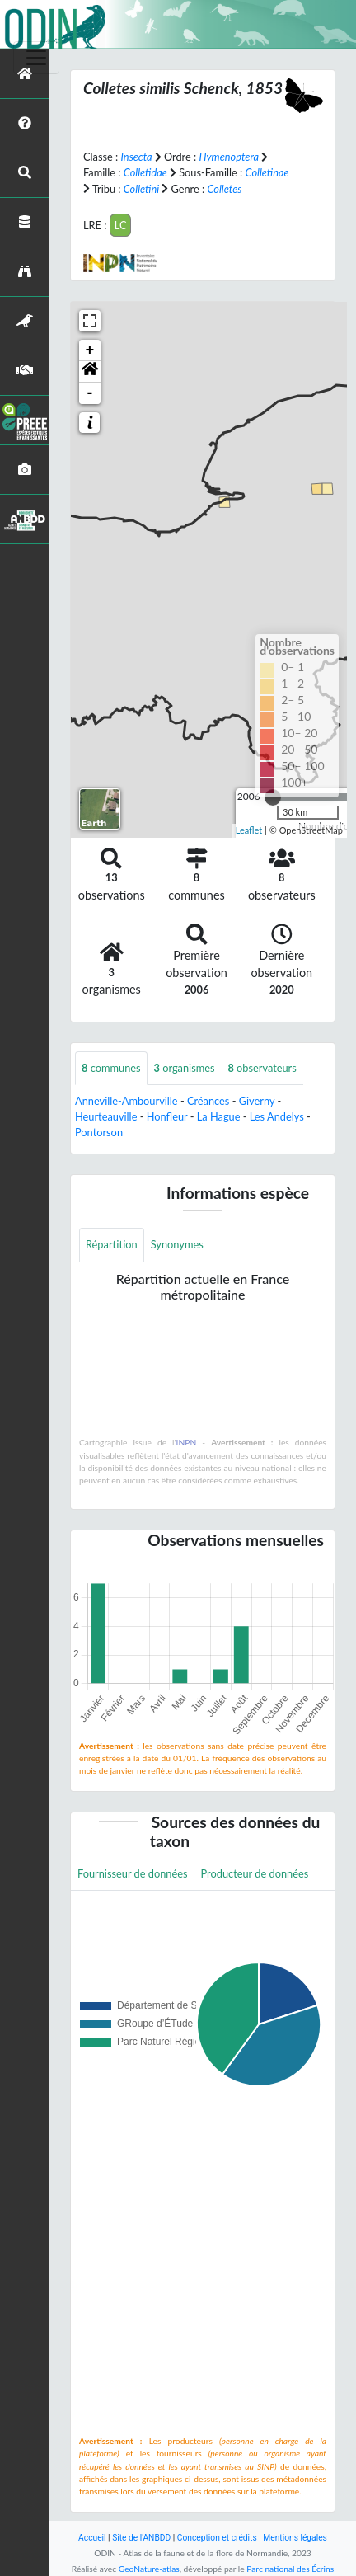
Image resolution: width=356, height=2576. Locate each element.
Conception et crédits (217, 2537)
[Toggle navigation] (36, 57)
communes (111, 1067)
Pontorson (99, 1132)
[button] (90, 372)
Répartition (112, 1244)
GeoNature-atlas (149, 2569)
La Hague (219, 1116)
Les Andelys (277, 1116)
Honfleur (167, 1116)
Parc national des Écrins (290, 2569)
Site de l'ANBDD (141, 2537)
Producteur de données (255, 1873)
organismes (184, 1067)
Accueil (91, 2537)
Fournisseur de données (132, 1873)
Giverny (256, 1100)
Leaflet (249, 830)
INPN (186, 1442)
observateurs (262, 1067)
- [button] (90, 393)
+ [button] (90, 350)
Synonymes (177, 1244)
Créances (208, 1100)
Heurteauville (106, 1116)
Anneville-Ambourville (126, 1100)
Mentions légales (295, 2537)
